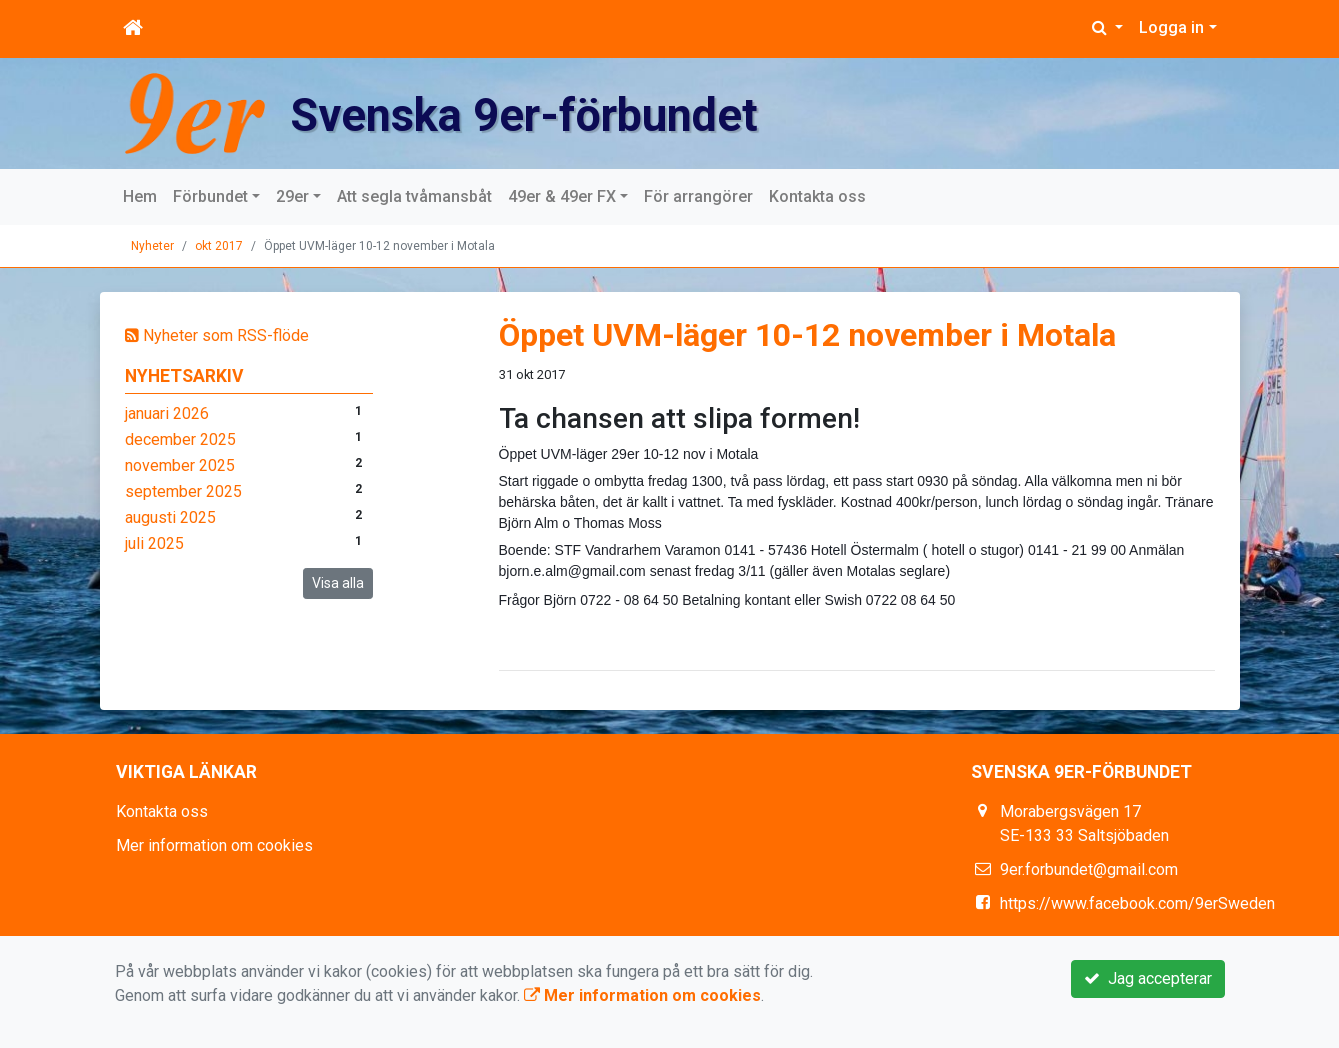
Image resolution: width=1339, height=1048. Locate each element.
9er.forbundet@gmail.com (1089, 869)
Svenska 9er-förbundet (568, 112)
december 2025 (180, 439)
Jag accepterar (1148, 978)
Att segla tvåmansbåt (414, 196)
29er (292, 196)
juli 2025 (154, 543)
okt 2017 (219, 246)
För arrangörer (698, 196)
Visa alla (338, 583)
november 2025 (180, 465)
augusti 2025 (170, 517)
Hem (140, 196)
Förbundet (210, 196)
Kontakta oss (817, 196)
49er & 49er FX (562, 196)
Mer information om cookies (214, 845)
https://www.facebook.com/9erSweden (1137, 903)
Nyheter (152, 246)
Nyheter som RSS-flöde (217, 335)
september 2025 (183, 491)
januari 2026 (167, 413)
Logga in (1171, 27)
